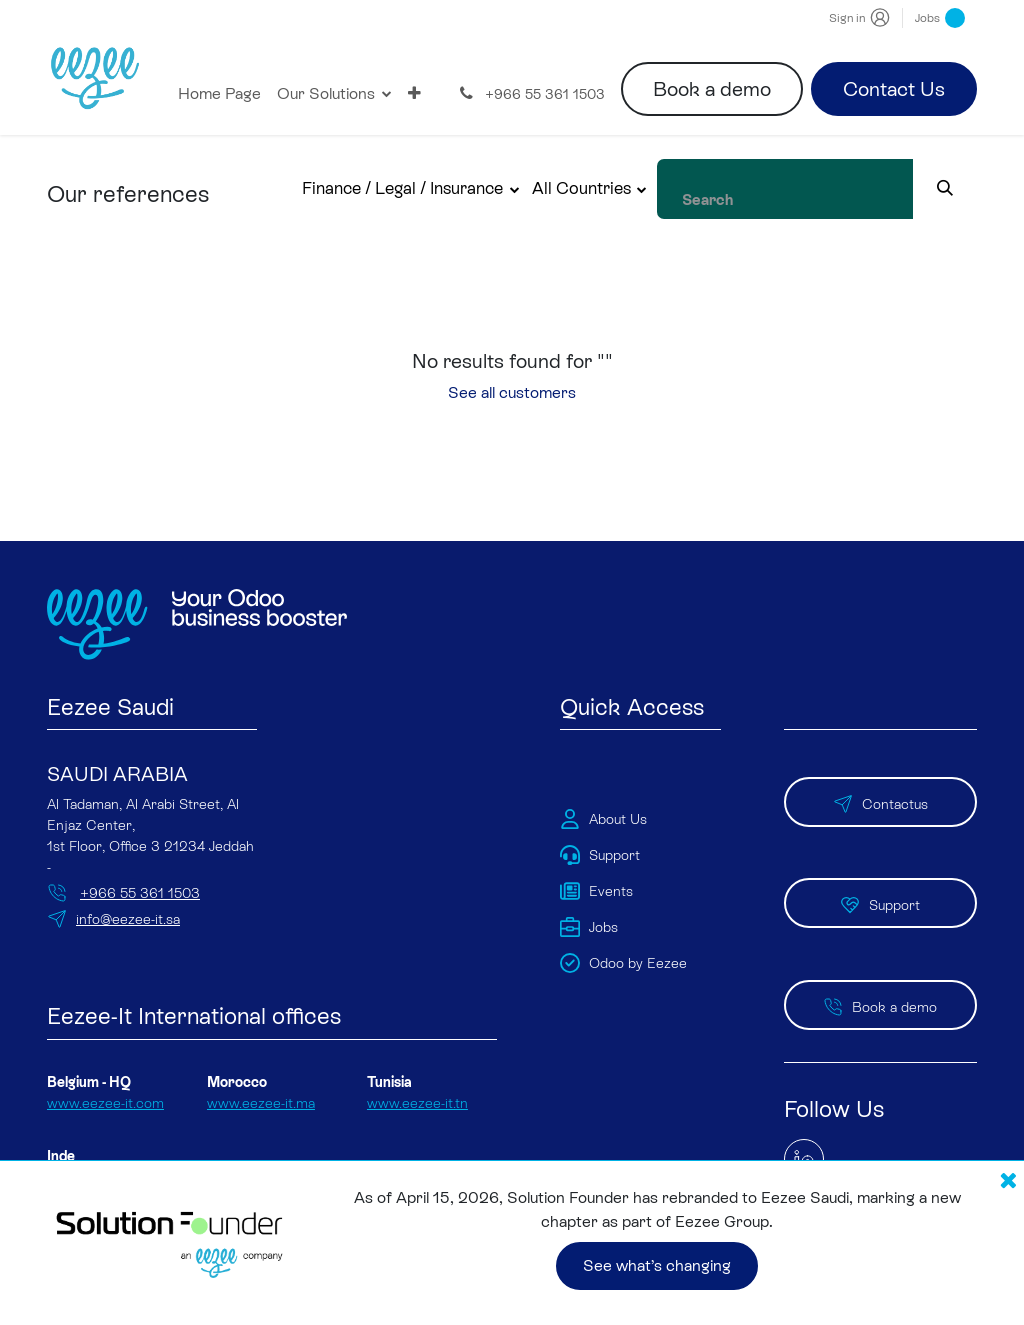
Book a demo (712, 89)
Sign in (847, 18)
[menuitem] (219, 94)
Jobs (940, 18)
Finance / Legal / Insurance (446, 188)
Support (880, 872)
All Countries (624, 188)
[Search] (966, 189)
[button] (455, 189)
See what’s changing (657, 1263)
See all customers (512, 392)
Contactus (880, 785)
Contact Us (894, 89)
